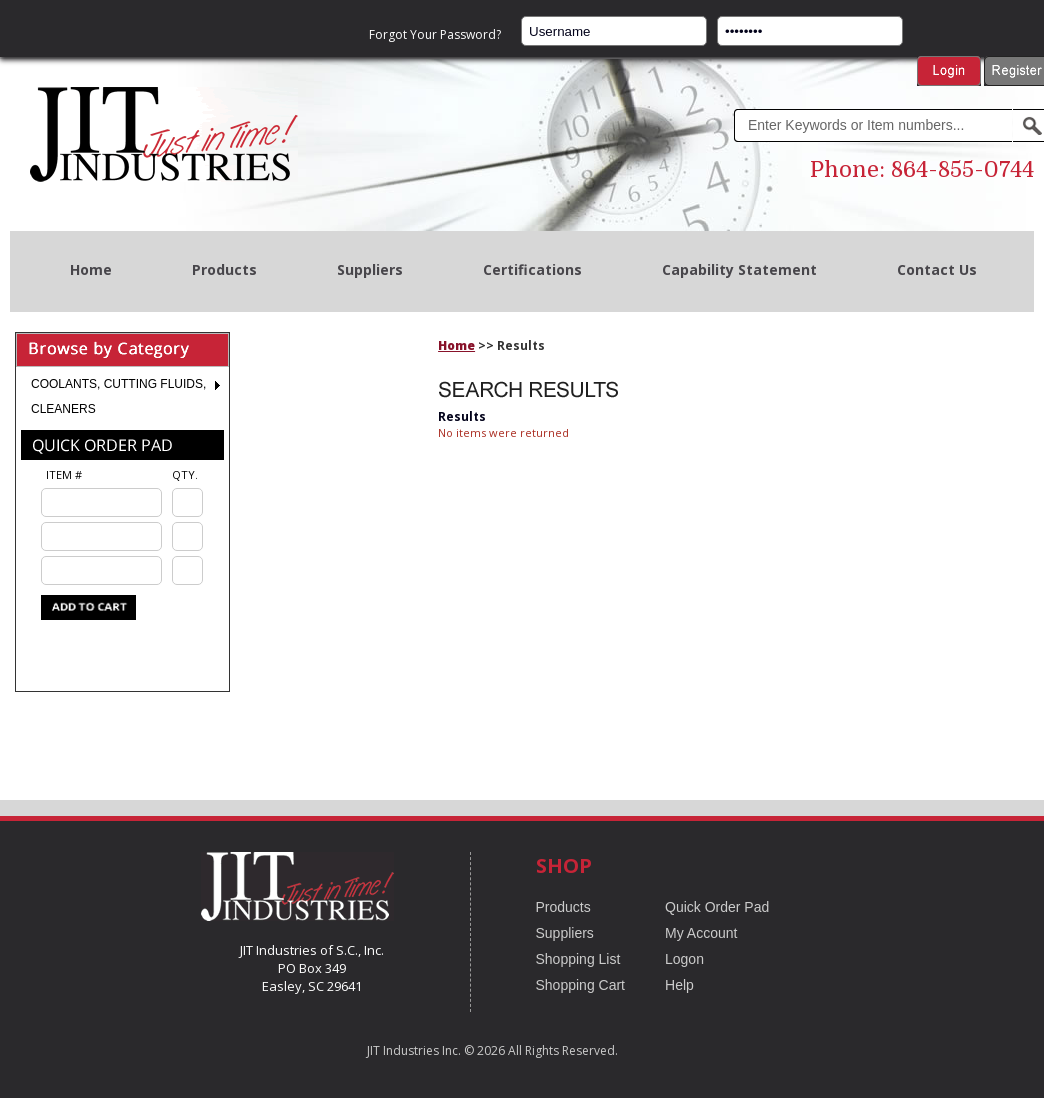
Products (224, 269)
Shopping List (578, 959)
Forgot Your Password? (435, 34)
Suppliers (370, 269)
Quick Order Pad (717, 907)
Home (91, 269)
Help (679, 985)
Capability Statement (739, 269)
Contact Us (937, 269)
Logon (684, 959)
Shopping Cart (581, 985)
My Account (701, 933)
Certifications (532, 269)
